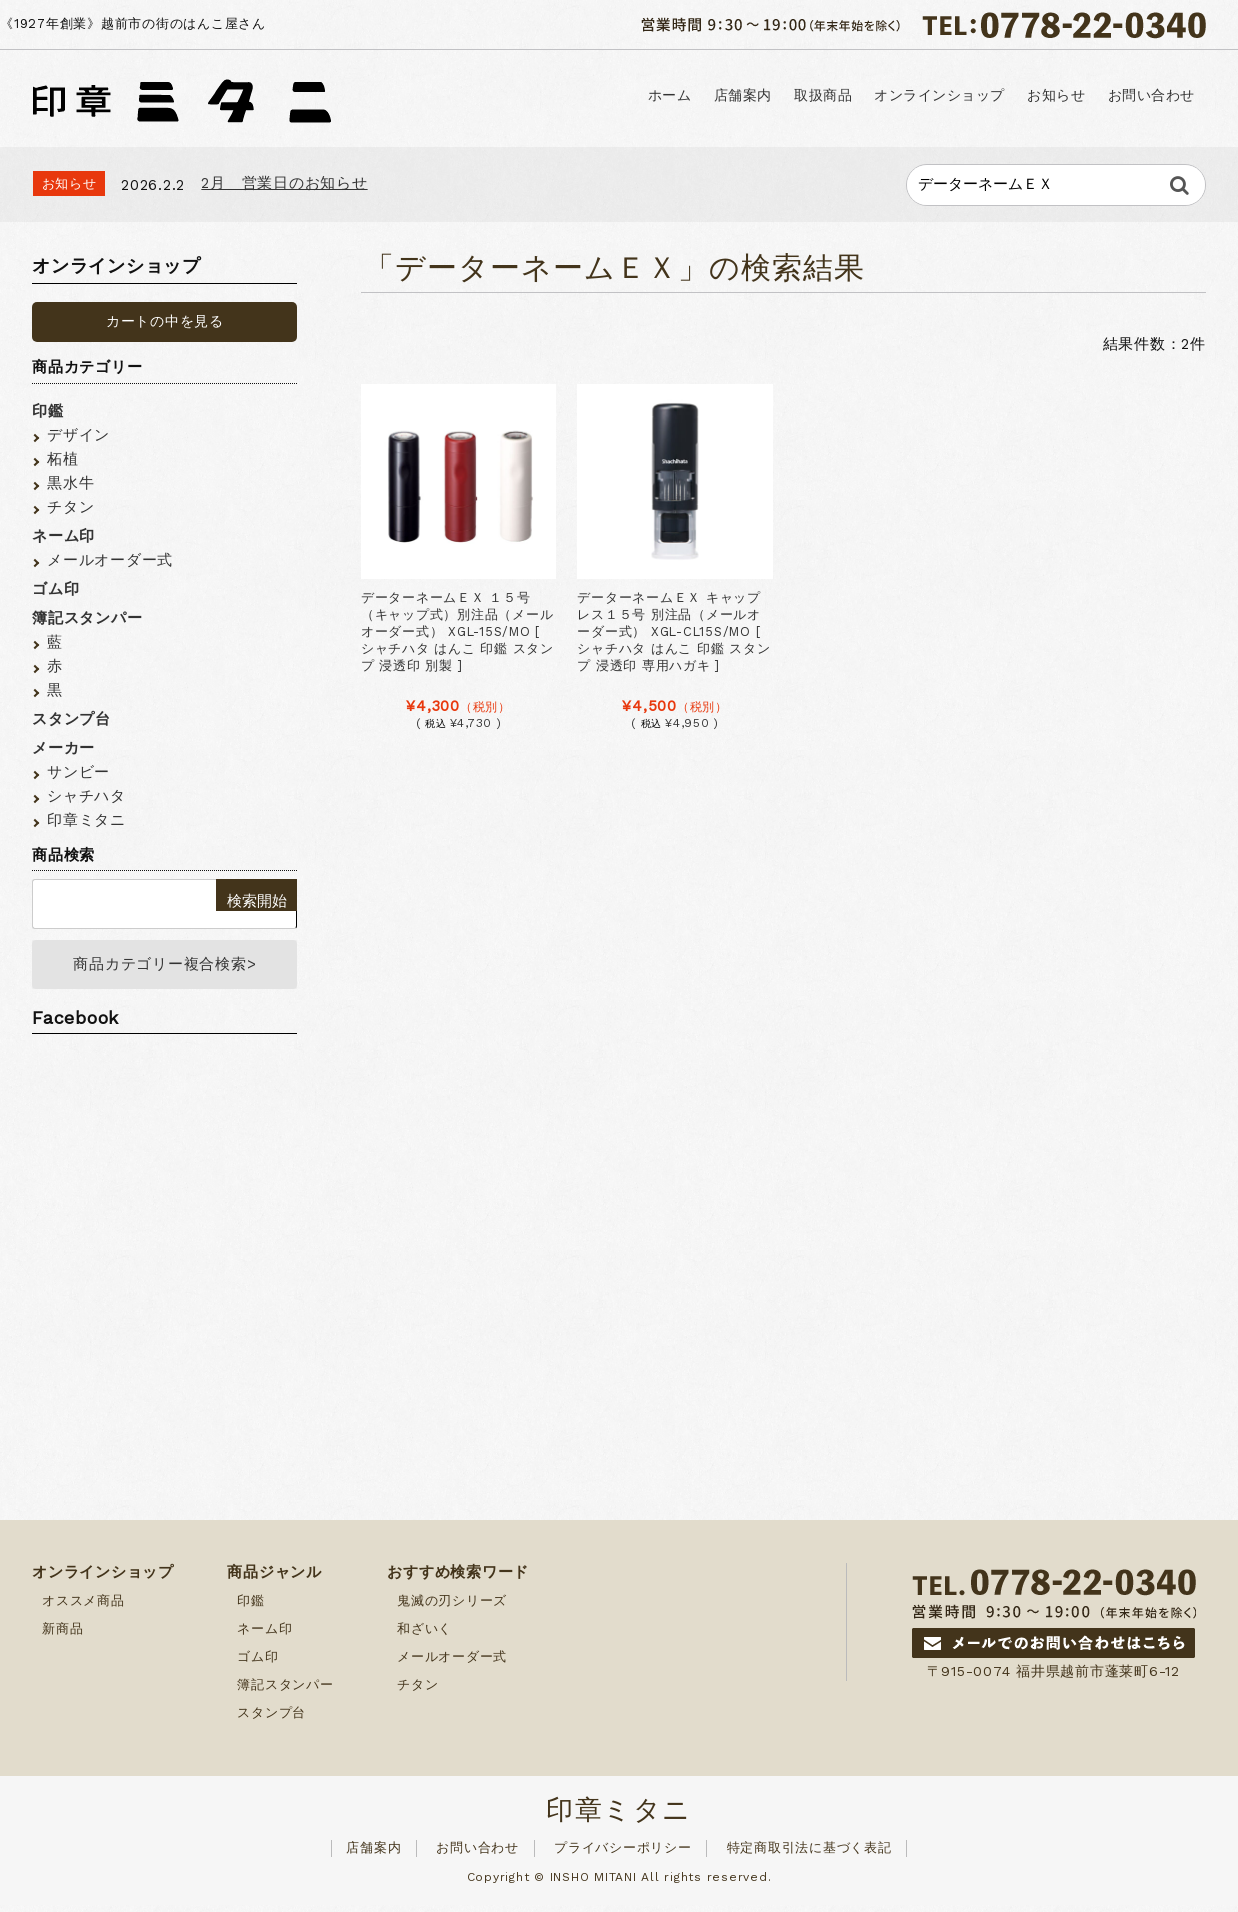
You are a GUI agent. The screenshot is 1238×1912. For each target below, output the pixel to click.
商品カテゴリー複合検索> (164, 968)
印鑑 (48, 411)
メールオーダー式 (110, 560)
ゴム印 (55, 589)
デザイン (78, 435)
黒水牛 (70, 483)
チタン (70, 507)
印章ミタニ (86, 820)
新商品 (62, 1635)
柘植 (63, 459)
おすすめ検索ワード (458, 1579)
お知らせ (1000, 97)
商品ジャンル (274, 1579)
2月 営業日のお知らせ (284, 183)
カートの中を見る (165, 321)
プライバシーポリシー (623, 1854)
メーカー (63, 748)
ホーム (467, 97)
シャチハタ (86, 796)
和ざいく (424, 1635)
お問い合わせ (1131, 97)
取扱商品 (686, 97)
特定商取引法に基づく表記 (809, 1854)
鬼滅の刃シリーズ (452, 1607)
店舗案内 (572, 97)
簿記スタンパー (87, 618)
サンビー (78, 772)
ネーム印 (63, 536)
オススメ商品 (83, 1607)
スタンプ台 (71, 719)
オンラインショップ (843, 97)
